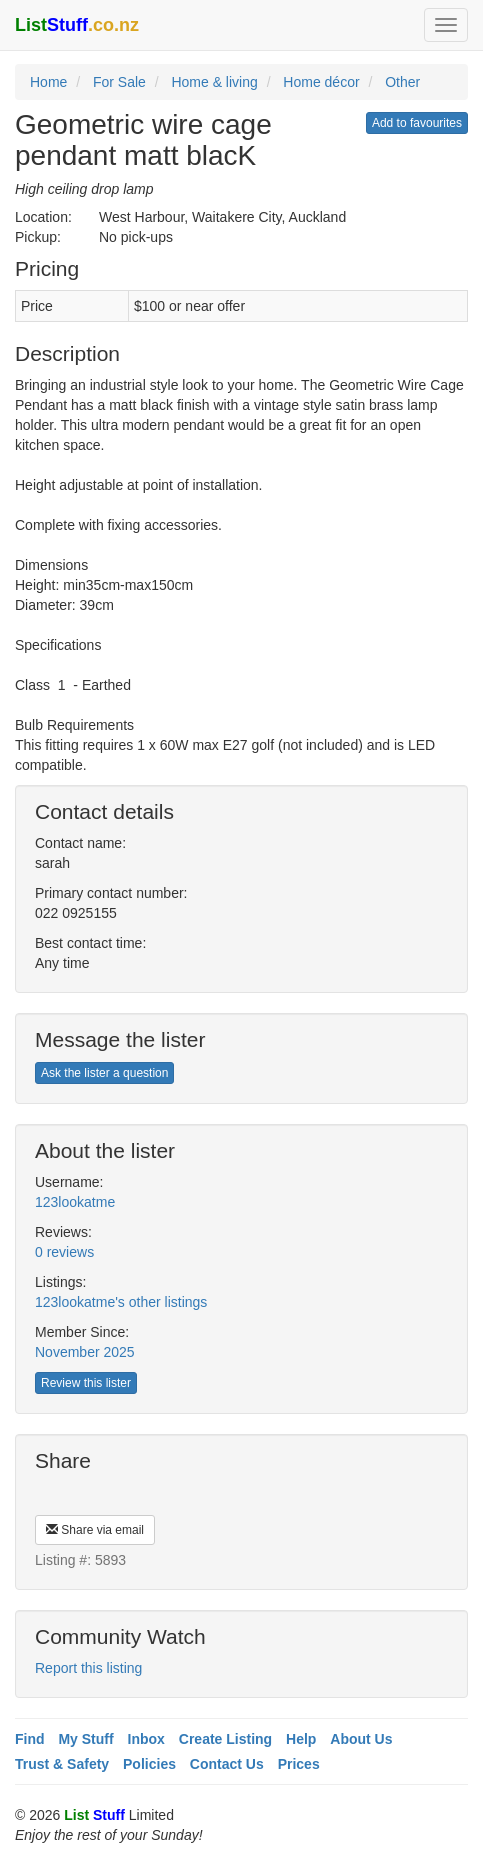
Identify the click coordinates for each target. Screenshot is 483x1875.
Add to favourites (417, 123)
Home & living (214, 82)
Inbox (146, 1739)
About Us (361, 1739)
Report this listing (88, 1668)
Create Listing (225, 1739)
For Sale (119, 82)
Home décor (321, 82)
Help (301, 1739)
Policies (149, 1764)
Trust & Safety (62, 1764)
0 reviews (64, 1252)
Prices (299, 1764)
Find (30, 1739)
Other (402, 82)
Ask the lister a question (104, 1073)
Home (48, 82)
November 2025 (85, 1352)
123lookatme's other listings (121, 1302)
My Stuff (85, 1739)
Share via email (95, 1530)
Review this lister (86, 1383)
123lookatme (75, 1202)
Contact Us (227, 1764)
